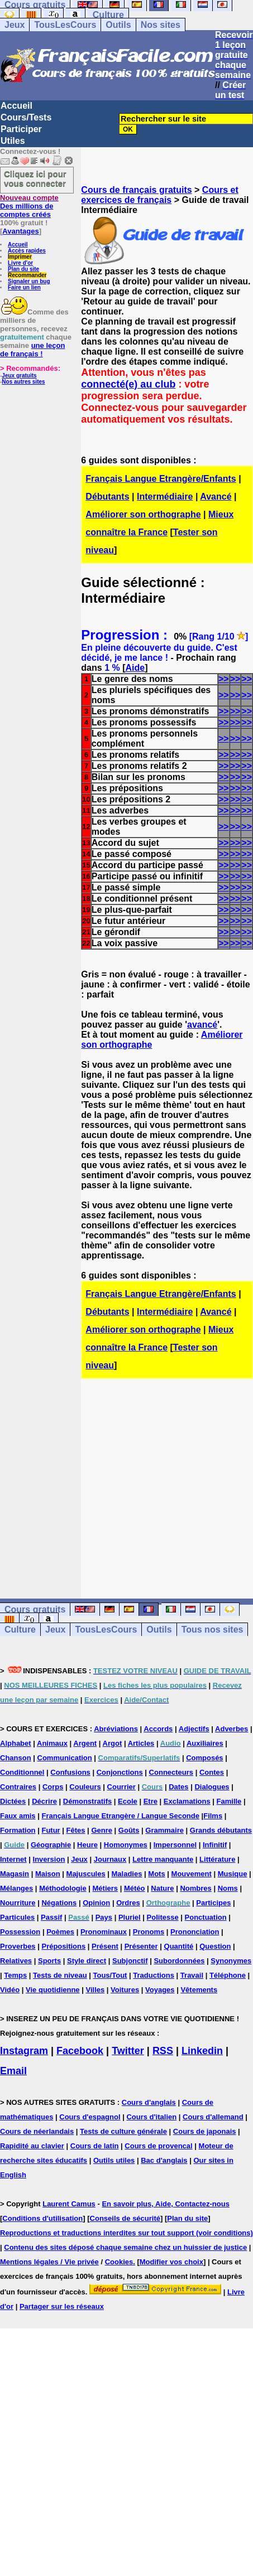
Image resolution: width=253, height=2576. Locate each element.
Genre (101, 1830)
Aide (135, 667)
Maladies (127, 1874)
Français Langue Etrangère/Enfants (160, 478)
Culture (108, 15)
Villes (94, 1990)
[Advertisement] (167, 1478)
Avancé (215, 496)
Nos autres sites (23, 382)
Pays (104, 1917)
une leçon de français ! (32, 349)
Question (215, 1946)
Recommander (27, 275)
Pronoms (148, 1932)
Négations (59, 1903)
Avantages (20, 231)
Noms (228, 1888)
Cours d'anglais (149, 2102)
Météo (134, 1888)
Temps (15, 1975)
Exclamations (187, 1801)
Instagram (24, 2050)
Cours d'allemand (213, 2117)
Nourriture (18, 1903)
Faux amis (18, 1816)
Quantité (179, 1946)
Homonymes (125, 1845)
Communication (64, 1758)
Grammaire (164, 1830)
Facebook (79, 2050)
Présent (105, 1946)
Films (212, 1816)
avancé (202, 1024)
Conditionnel (22, 1772)
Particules (17, 1917)
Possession (20, 1932)
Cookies (119, 2262)
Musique (232, 1874)
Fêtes (75, 1830)
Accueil (16, 105)
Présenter (141, 1946)
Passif (51, 1917)
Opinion (96, 1903)
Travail (191, 1975)
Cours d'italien (151, 2117)
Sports (49, 1961)
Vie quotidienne (53, 1990)
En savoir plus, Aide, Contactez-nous (166, 2204)
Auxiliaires (205, 1743)
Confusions (70, 1772)
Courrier (121, 1787)
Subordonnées (179, 1961)
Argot (112, 1743)
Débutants (107, 496)
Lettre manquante (162, 1859)
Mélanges (16, 1888)
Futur (50, 1830)
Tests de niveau (60, 1975)
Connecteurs (171, 1772)
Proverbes (18, 1946)
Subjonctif (130, 1961)
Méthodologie (63, 1888)
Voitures (125, 1990)
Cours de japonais (204, 2131)
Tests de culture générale (123, 2131)
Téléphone (227, 1975)
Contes (211, 1772)
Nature (162, 1888)
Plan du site (23, 269)
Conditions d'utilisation (42, 2218)
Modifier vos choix (171, 2262)
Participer (21, 129)
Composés (204, 1758)
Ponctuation (206, 1917)
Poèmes (60, 1932)
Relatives (16, 1961)
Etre (150, 1801)
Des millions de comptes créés (29, 206)
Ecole (127, 1801)
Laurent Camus (69, 2204)
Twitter (128, 2050)
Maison (47, 1874)
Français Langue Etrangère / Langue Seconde (120, 1816)
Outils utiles (114, 2160)
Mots (156, 1874)
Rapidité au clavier (32, 2146)
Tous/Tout (110, 1975)
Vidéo (10, 1990)
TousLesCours (65, 25)
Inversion (49, 1859)
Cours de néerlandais (37, 2131)
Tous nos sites (213, 1629)
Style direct (86, 1961)
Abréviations (116, 1729)
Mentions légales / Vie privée (49, 2262)
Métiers (105, 1888)
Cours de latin (94, 2146)
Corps (53, 1787)
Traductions (153, 1975)
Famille (229, 1801)
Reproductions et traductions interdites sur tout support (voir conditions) (126, 2233)
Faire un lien (24, 287)
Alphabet (15, 1743)
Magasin (14, 1874)
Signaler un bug (29, 281)
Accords (158, 1729)
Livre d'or (20, 263)
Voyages (160, 1990)
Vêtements (198, 1990)
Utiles (13, 141)
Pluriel (129, 1917)
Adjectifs (194, 1729)
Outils (118, 25)
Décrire (44, 1801)
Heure (87, 1845)
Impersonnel (175, 1845)
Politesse (163, 1917)
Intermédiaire (165, 496)
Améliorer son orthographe (143, 514)
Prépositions (63, 1946)
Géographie (51, 1845)
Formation (18, 1830)
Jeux (14, 25)
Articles (141, 1743)
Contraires (18, 1787)
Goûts (129, 1830)
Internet (13, 1859)
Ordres (128, 1903)
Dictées (13, 1801)
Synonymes (231, 1961)
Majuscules (86, 1874)
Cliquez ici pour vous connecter (35, 178)
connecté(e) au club (128, 384)
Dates (178, 1787)
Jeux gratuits (19, 375)
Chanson (15, 1758)
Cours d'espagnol (89, 2117)
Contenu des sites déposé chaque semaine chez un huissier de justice (125, 2247)
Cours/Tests (26, 117)
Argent (85, 1743)
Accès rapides (27, 251)
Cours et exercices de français (159, 195)
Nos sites (160, 25)
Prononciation (194, 1932)
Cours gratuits (34, 1609)
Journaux (110, 1859)
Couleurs (85, 1787)
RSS (162, 2050)
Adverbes (231, 1729)
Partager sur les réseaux (62, 2306)
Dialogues (211, 1787)
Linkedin (202, 2050)
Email (13, 2070)
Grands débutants (221, 1830)
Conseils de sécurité (125, 2218)
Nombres (195, 1888)
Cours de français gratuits (136, 190)
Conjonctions (120, 1772)
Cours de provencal (158, 2146)
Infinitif (215, 1845)
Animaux (52, 1743)
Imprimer (20, 257)
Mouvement (191, 1874)
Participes (213, 1903)
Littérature (217, 1859)
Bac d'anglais (164, 2160)
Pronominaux (103, 1932)
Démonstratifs (87, 1801)
